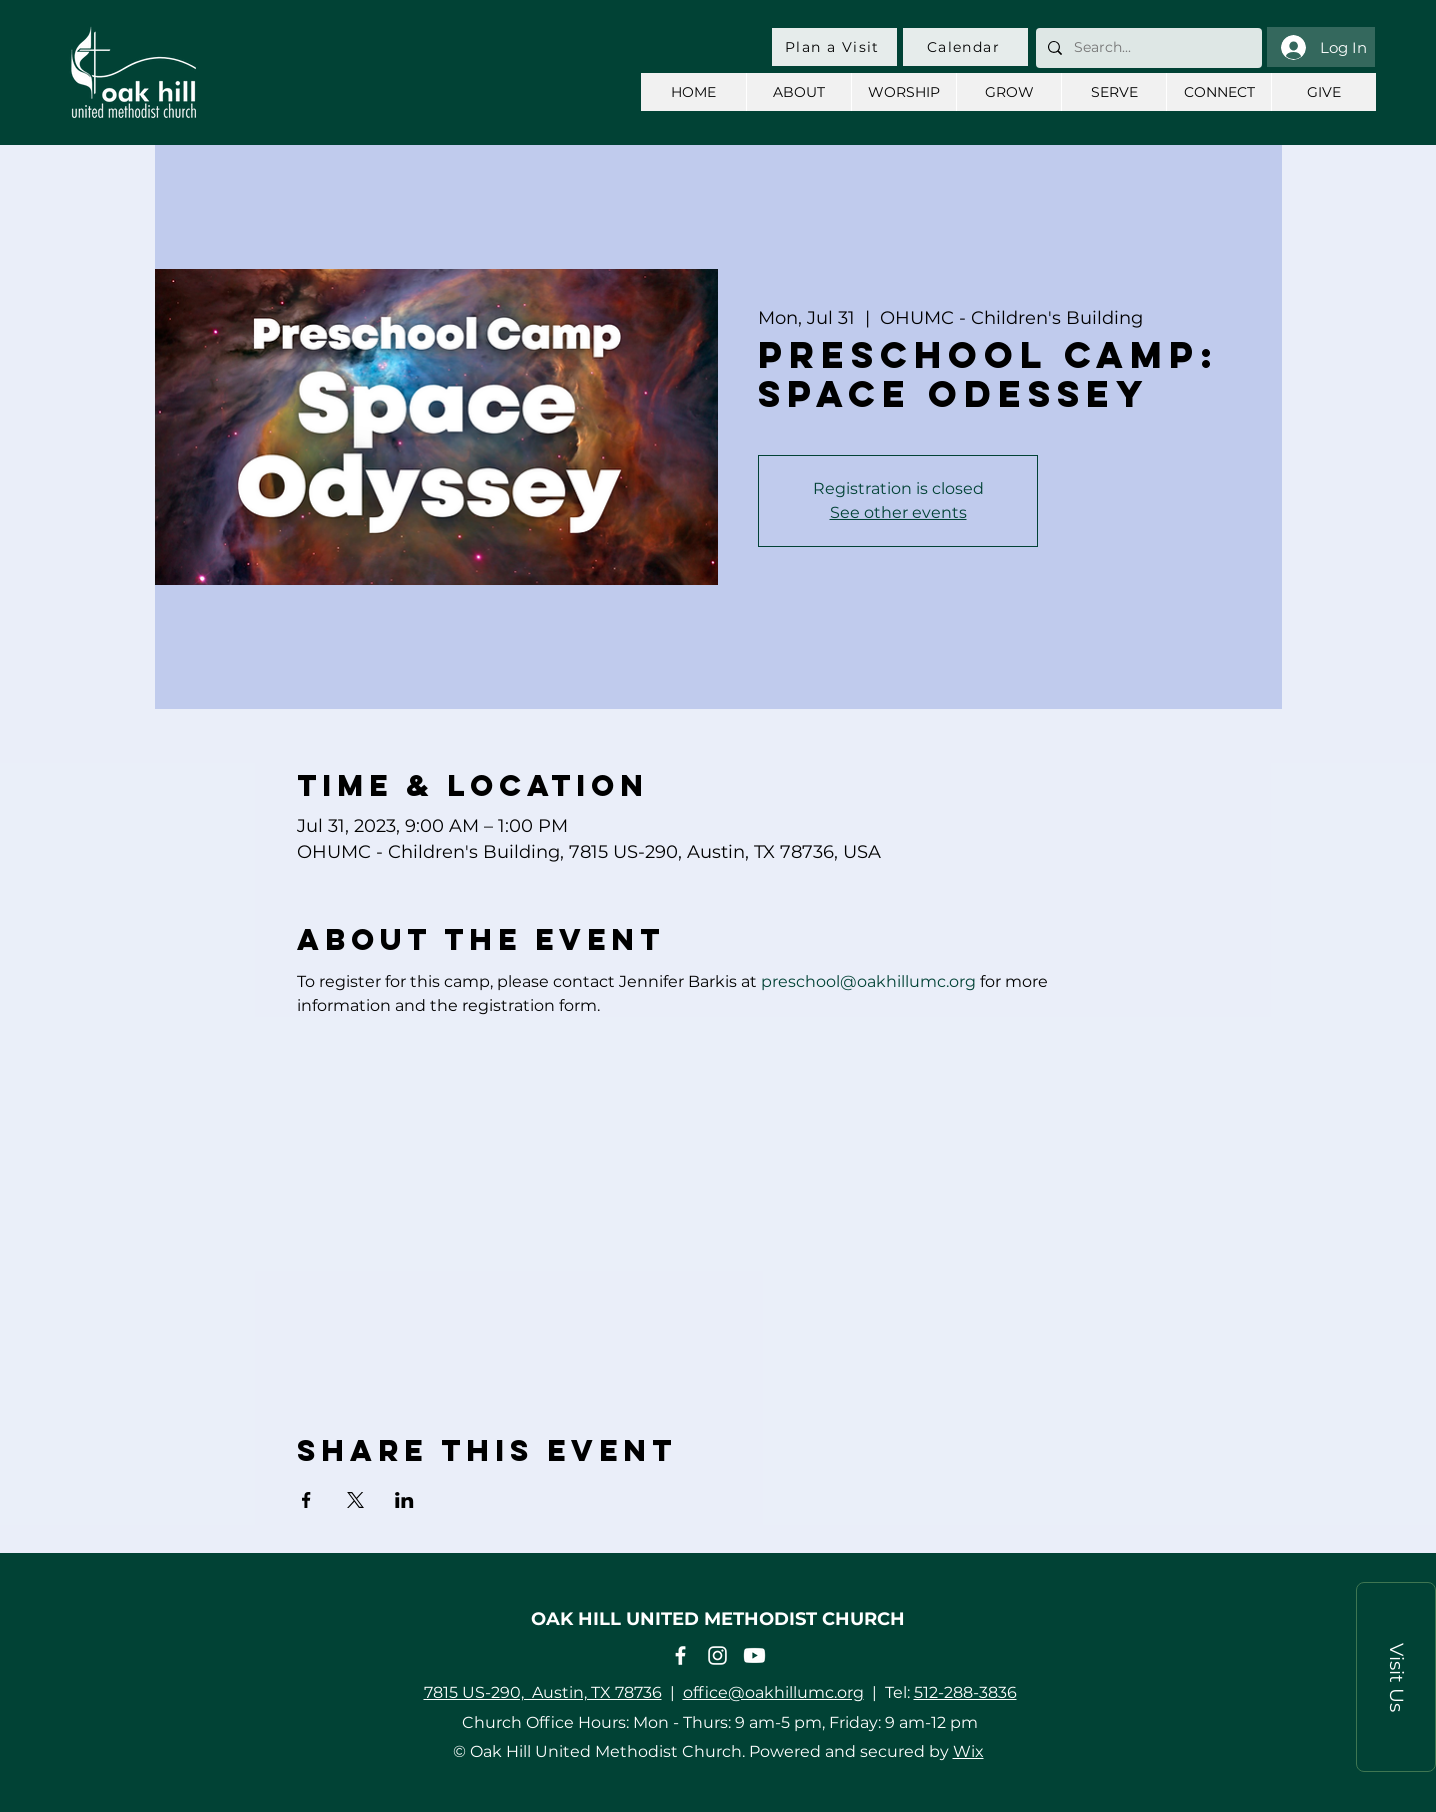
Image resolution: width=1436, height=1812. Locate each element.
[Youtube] (754, 1655)
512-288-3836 (965, 1692)
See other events (898, 512)
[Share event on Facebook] (306, 1500)
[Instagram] (717, 1655)
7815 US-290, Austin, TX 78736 (543, 1692)
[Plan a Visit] (834, 47)
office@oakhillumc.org (773, 1692)
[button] (1396, 1677)
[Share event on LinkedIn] (404, 1500)
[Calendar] (965, 47)
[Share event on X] (355, 1500)
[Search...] (1147, 48)
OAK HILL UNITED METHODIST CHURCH (718, 1619)
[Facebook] (680, 1655)
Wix (968, 1751)
